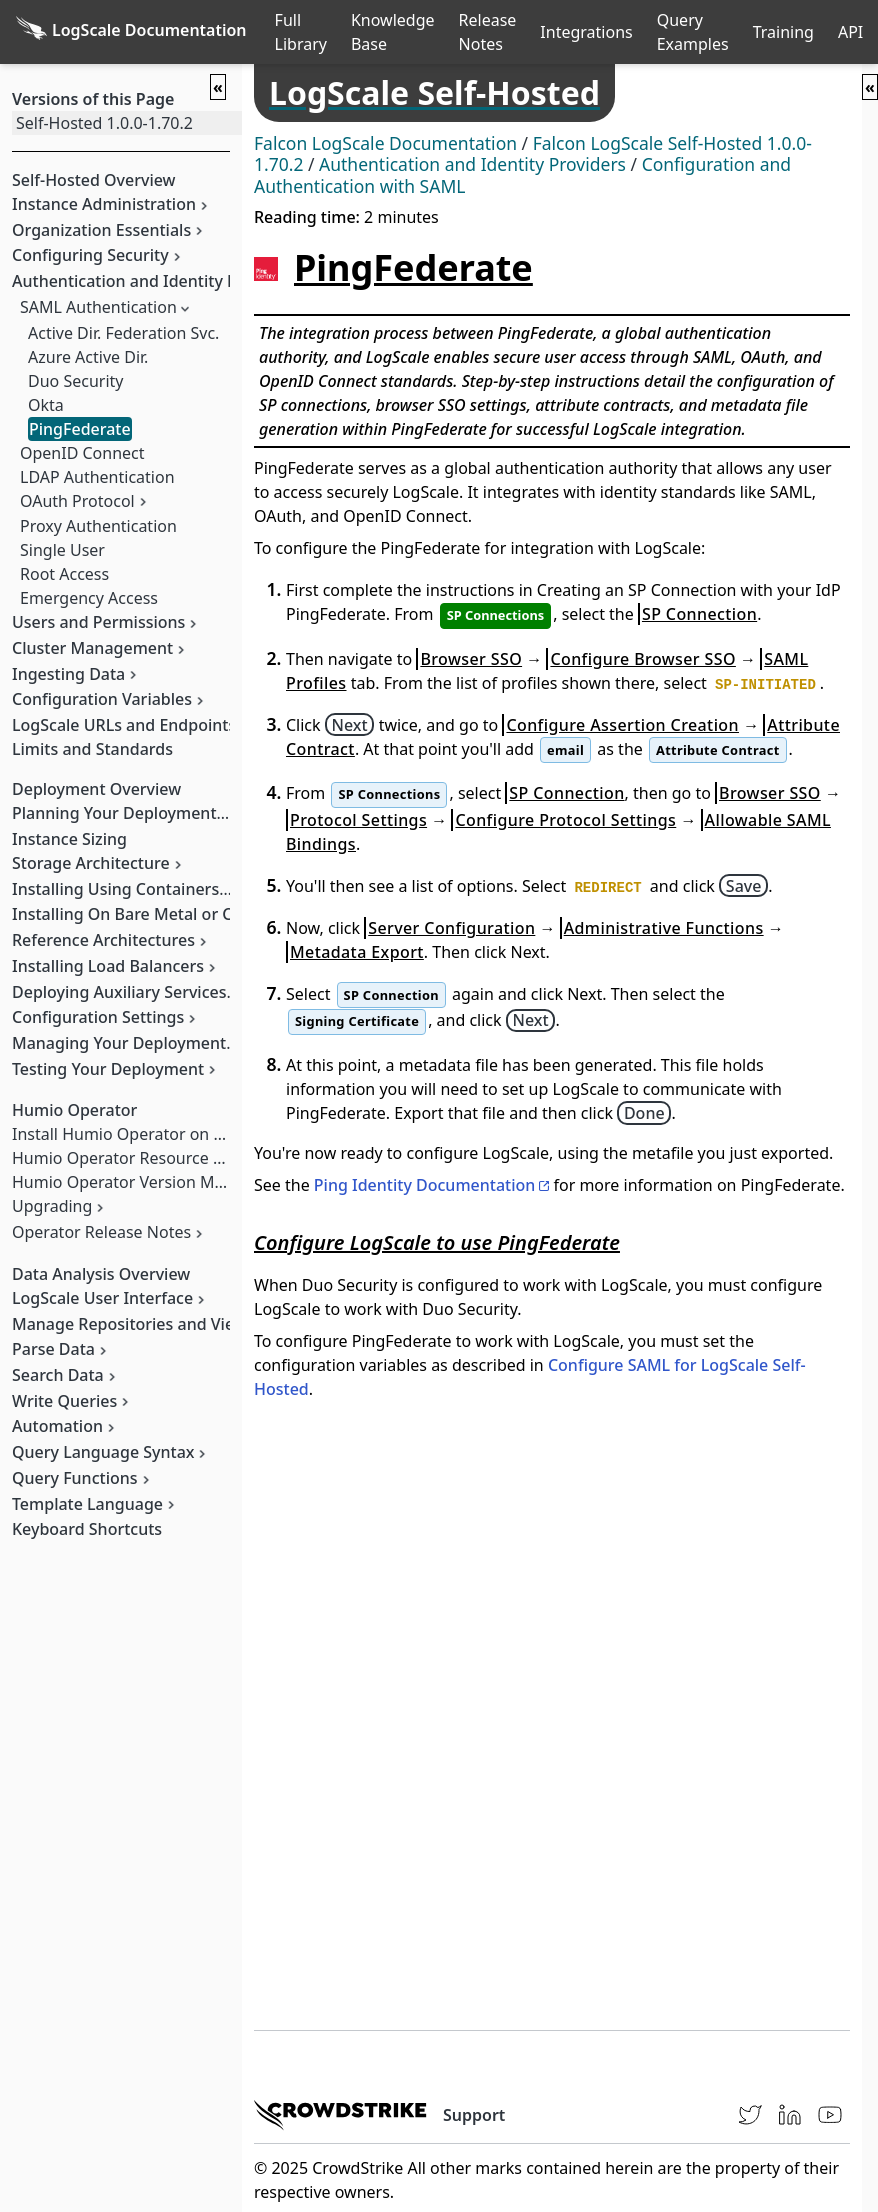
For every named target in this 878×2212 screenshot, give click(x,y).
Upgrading (52, 1206)
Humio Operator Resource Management (163, 1158)
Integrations (586, 32)
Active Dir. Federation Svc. (123, 333)
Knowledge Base (393, 32)
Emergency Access (89, 598)
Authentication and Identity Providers (472, 164)
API (850, 32)
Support (474, 2115)
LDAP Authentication (97, 477)
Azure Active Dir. (88, 357)
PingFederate (80, 429)
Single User (62, 550)
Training (783, 32)
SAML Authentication (98, 307)
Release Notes (488, 32)
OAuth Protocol (77, 501)
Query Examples (693, 32)
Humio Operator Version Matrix (130, 1182)
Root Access (64, 574)
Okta (46, 405)
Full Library (301, 32)
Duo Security (75, 381)
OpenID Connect (82, 453)
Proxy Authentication (98, 526)
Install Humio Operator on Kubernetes (156, 1134)
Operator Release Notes (101, 1232)
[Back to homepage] (131, 32)
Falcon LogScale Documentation (385, 143)
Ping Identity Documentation (424, 1185)
